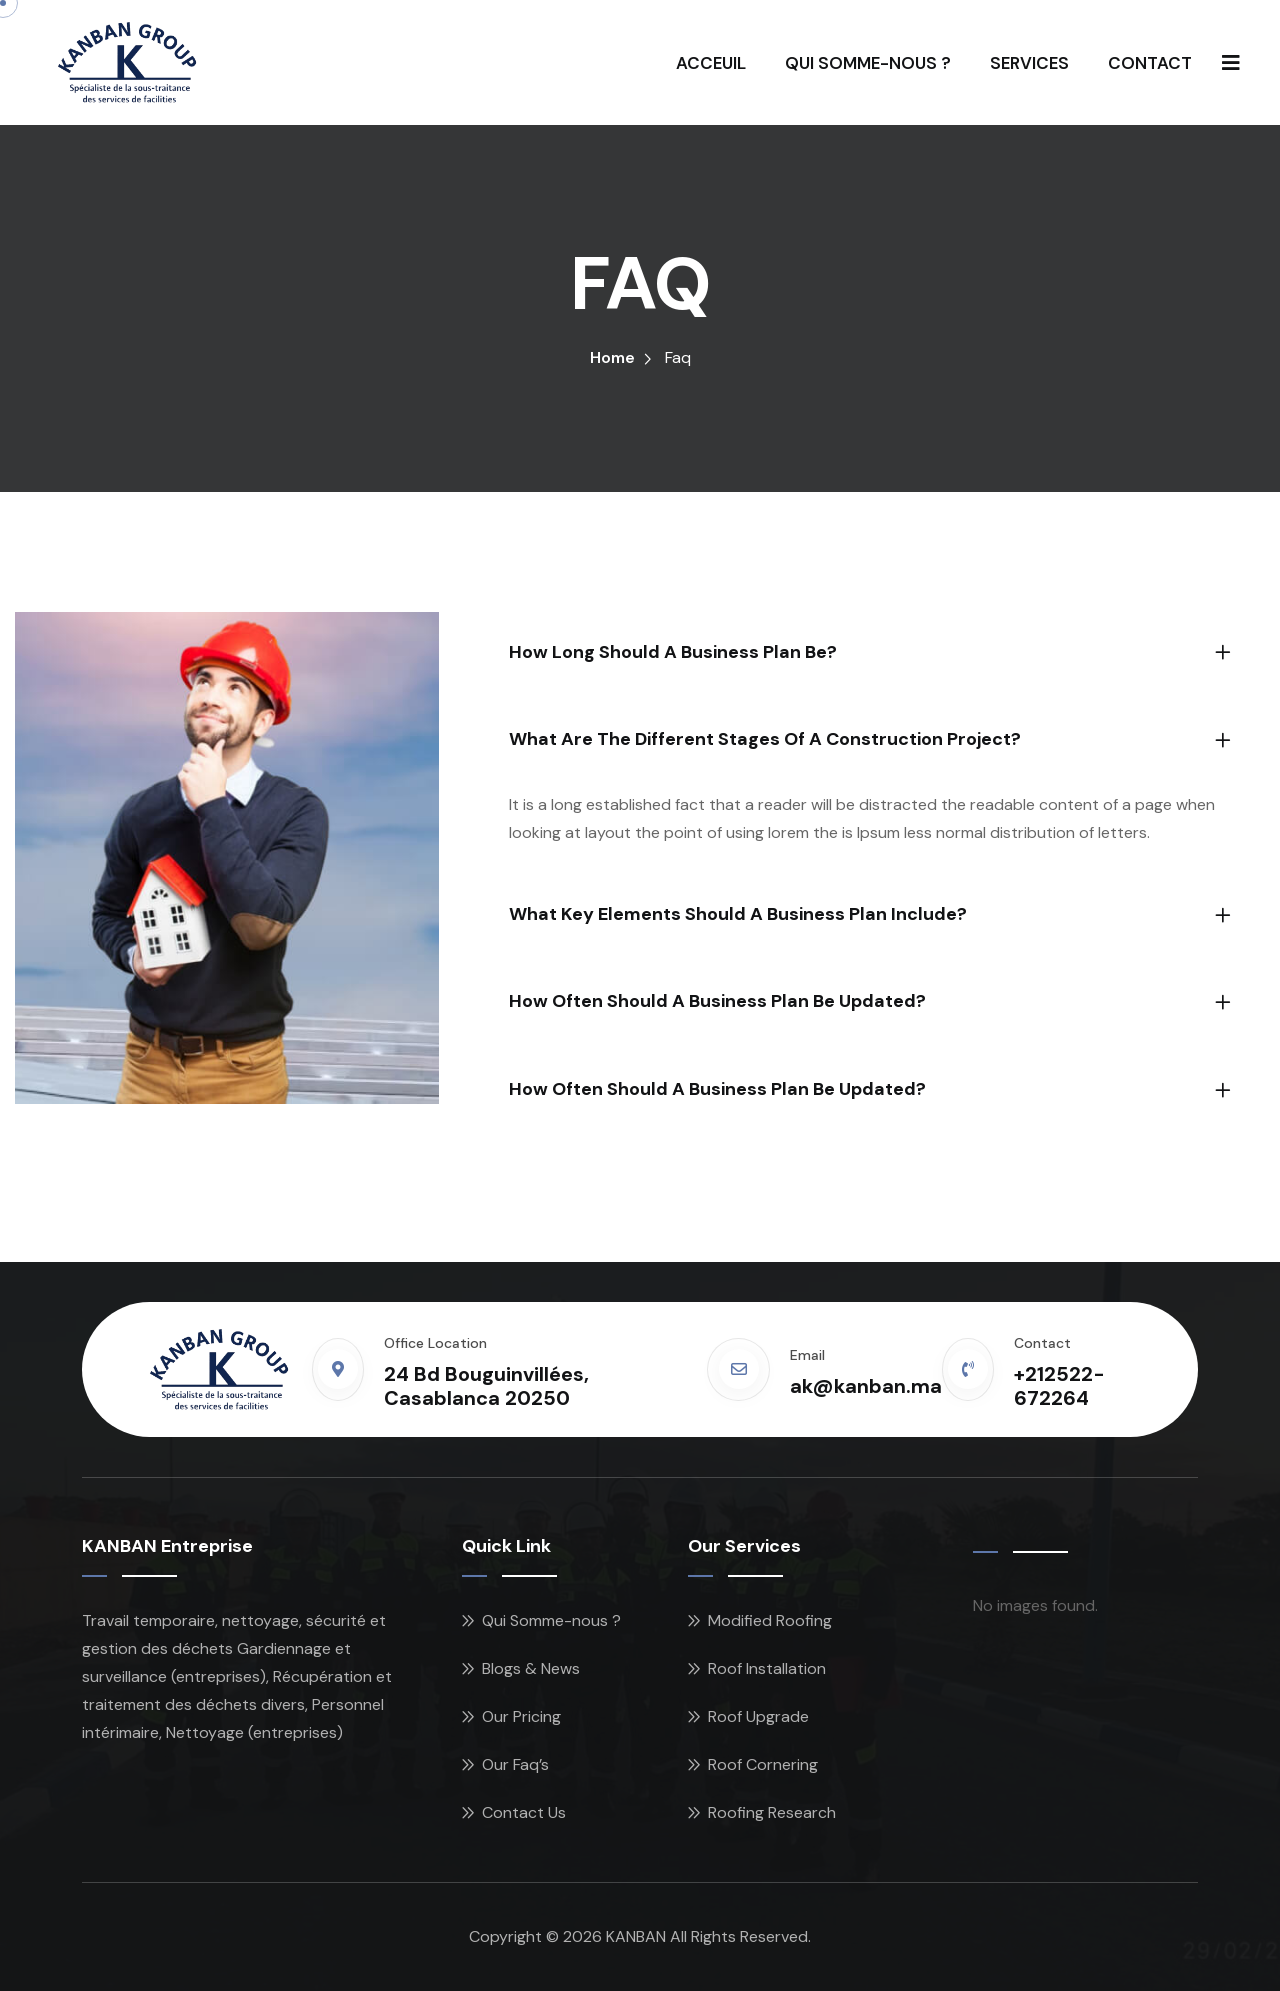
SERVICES (1029, 63)
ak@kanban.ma (866, 1386)
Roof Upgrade (758, 1716)
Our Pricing (521, 1716)
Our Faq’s (515, 1764)
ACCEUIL (711, 63)
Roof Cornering (763, 1764)
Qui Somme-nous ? (551, 1620)
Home (612, 357)
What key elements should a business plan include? (738, 914)
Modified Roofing (770, 1620)
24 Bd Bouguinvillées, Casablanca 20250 (486, 1386)
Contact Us (524, 1812)
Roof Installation (767, 1668)
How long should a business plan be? (673, 652)
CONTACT (1150, 63)
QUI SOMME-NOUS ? (868, 63)
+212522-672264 (1059, 1386)
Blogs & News (531, 1668)
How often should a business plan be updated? (717, 1001)
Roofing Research (772, 1812)
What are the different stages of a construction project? (765, 739)
